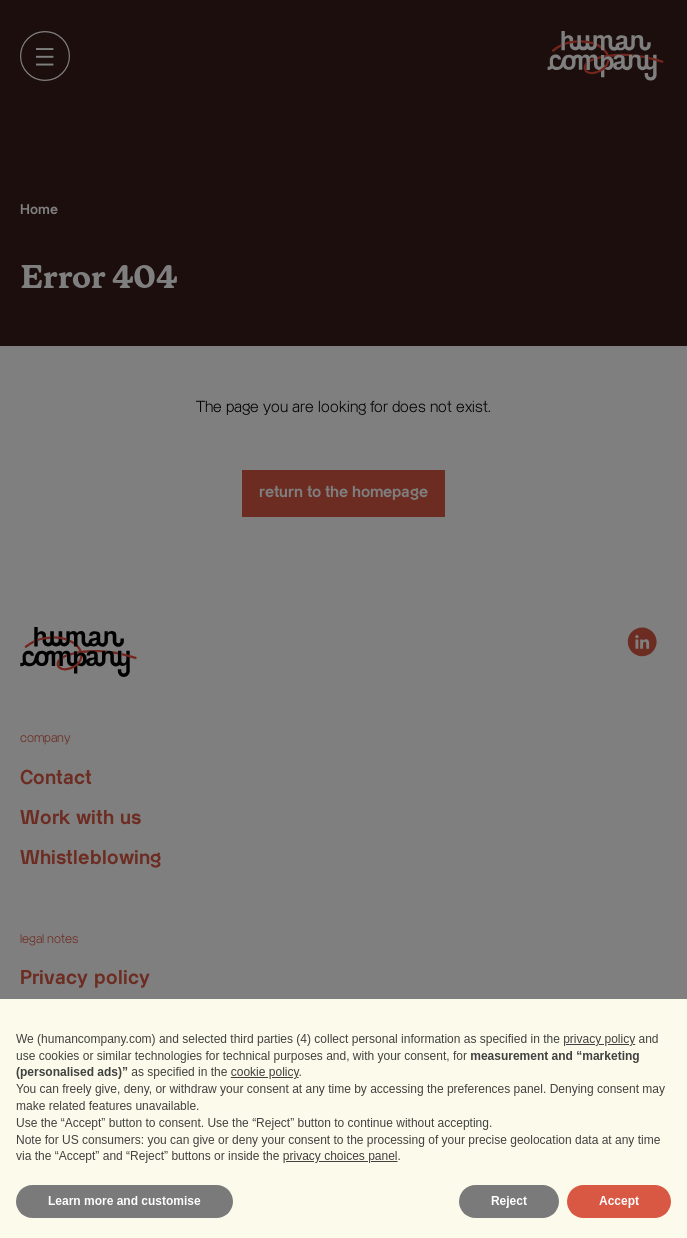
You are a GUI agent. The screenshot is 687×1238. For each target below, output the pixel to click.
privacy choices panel (340, 1156)
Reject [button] (509, 1201)
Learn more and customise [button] (124, 1201)
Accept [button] (619, 1201)
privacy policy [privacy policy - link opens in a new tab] (599, 1039)
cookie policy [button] (265, 1072)
